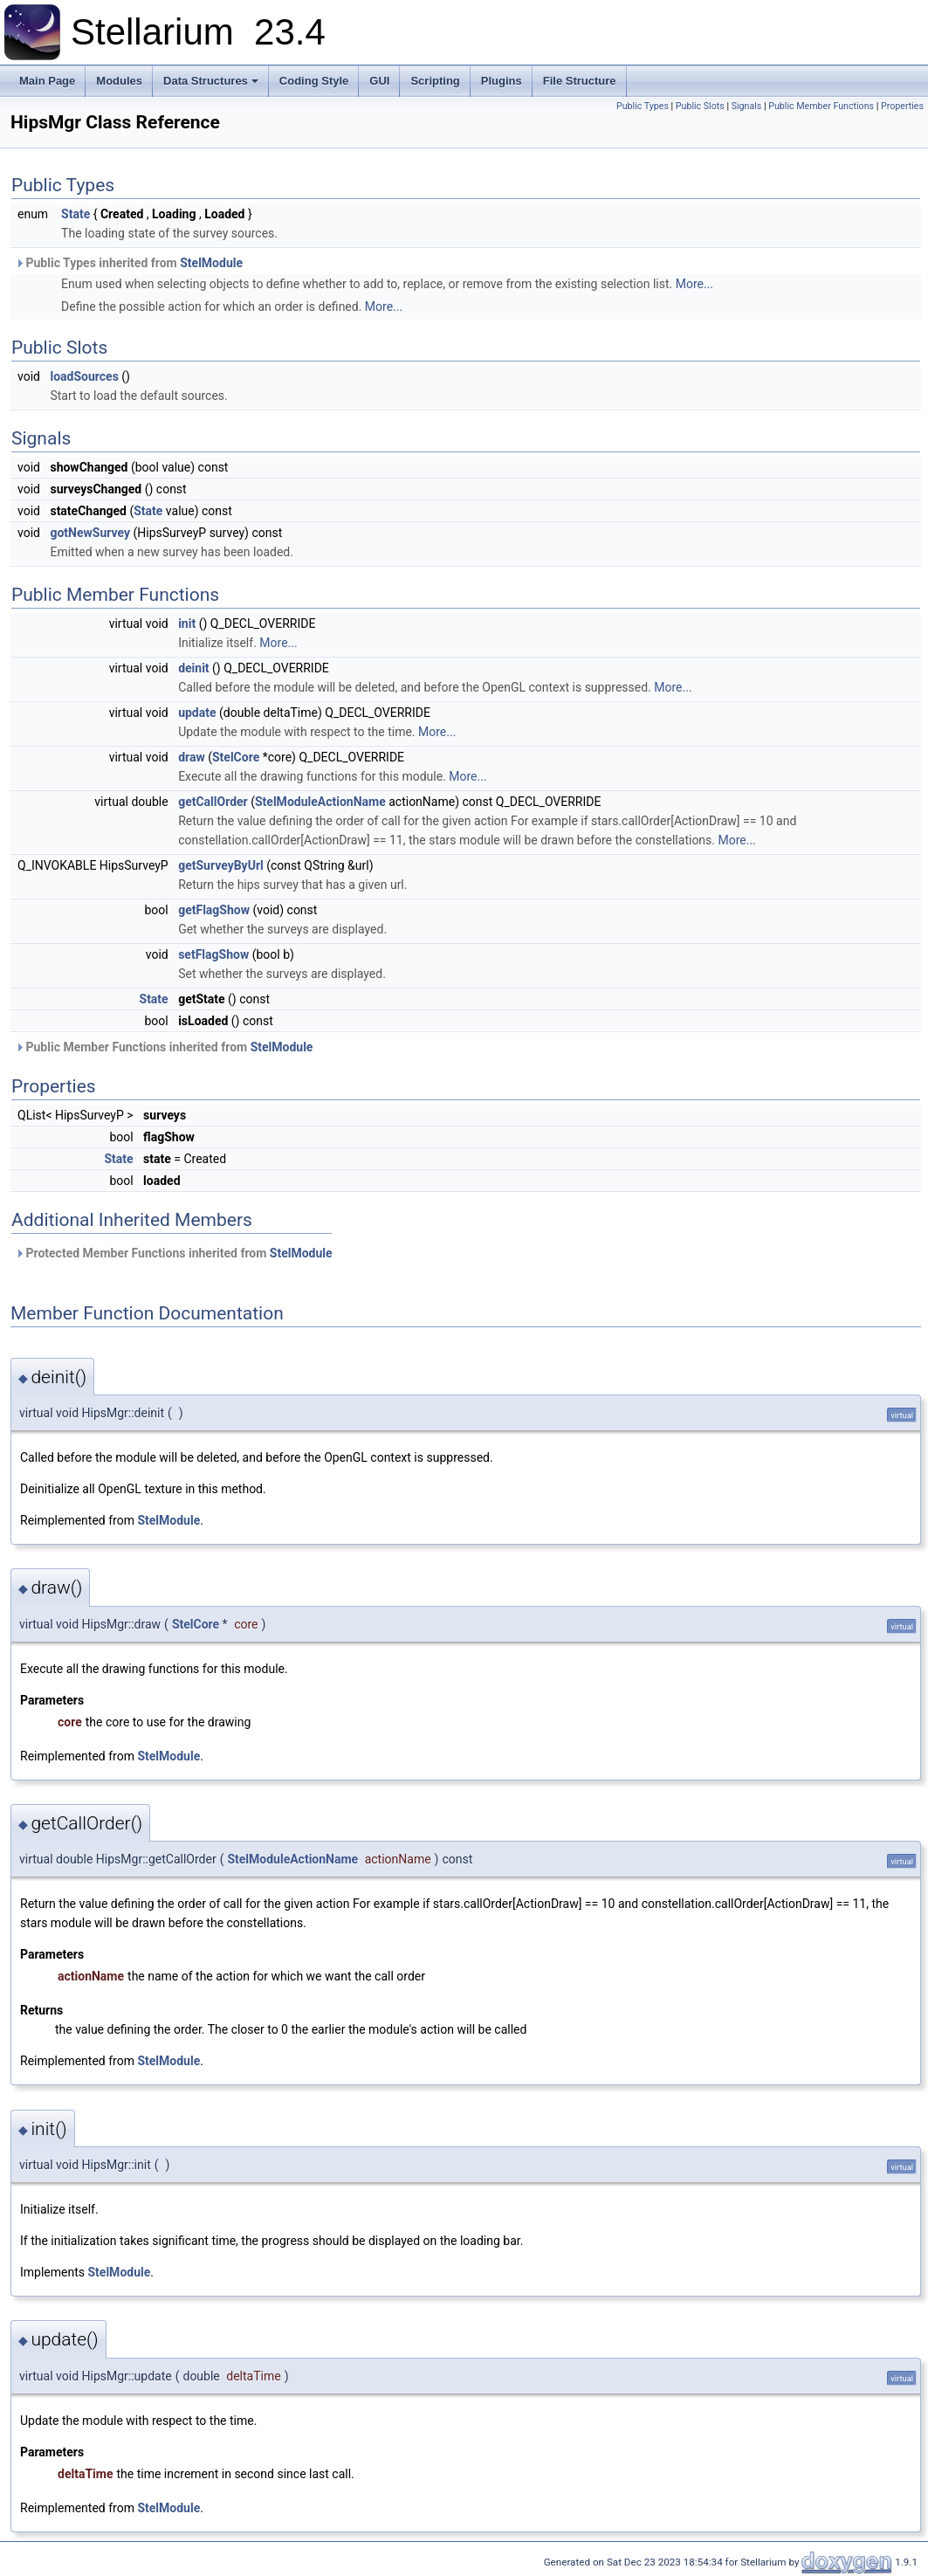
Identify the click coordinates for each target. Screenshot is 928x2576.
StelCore (235, 757)
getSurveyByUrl (221, 865)
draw (191, 757)
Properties (902, 106)
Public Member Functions (821, 106)
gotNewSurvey (90, 533)
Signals (747, 106)
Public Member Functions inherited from (164, 1047)
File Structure (579, 80)
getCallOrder (213, 802)
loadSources (84, 376)
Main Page (47, 80)
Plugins (501, 80)
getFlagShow (214, 910)
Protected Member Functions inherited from (174, 1253)
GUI (379, 80)
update (197, 713)
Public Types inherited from (129, 263)
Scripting (434, 80)
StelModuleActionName (320, 802)
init (187, 623)
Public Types (642, 106)
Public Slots (700, 106)
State (75, 214)
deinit (193, 668)
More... (694, 284)
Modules (119, 80)
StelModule (211, 263)
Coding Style (313, 80)
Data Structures (210, 80)
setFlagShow (213, 954)
